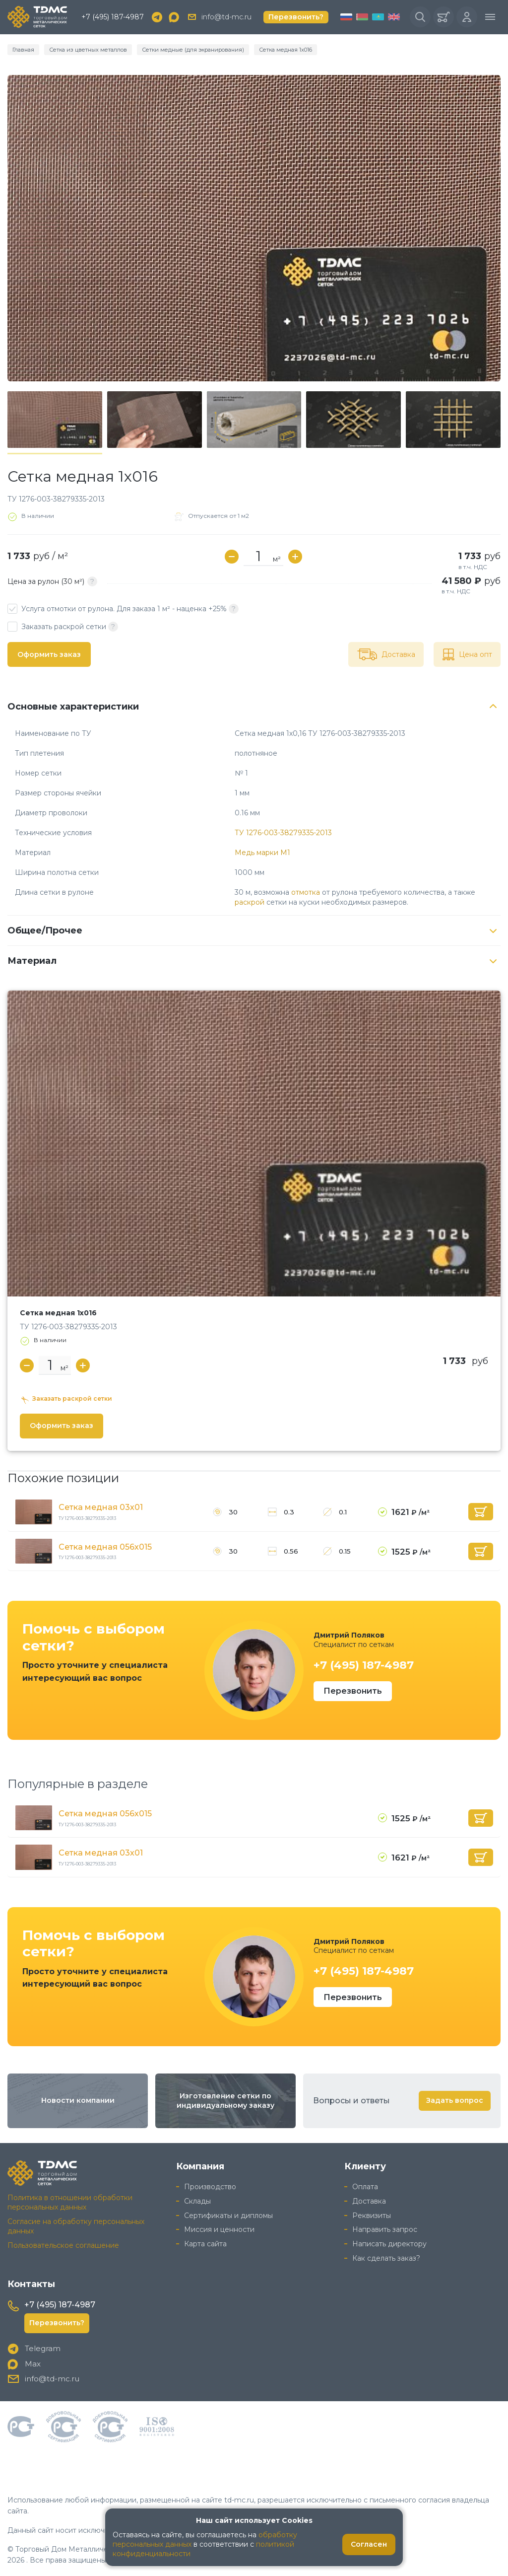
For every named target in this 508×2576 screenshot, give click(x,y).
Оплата (365, 2186)
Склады (197, 2201)
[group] (254, 228)
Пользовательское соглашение (63, 2245)
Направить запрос (384, 2229)
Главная (23, 49)
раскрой (249, 902)
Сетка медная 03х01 (101, 1507)
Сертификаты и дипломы (228, 2215)
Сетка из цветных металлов (88, 49)
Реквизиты (371, 2215)
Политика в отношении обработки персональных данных (69, 2202)
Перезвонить (352, 1691)
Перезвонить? (295, 16)
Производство (210, 2186)
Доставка (369, 2201)
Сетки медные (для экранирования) (193, 49)
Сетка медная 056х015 (105, 1547)
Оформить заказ (49, 654)
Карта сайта (205, 2243)
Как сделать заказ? (386, 2258)
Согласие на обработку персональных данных (75, 2226)
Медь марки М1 (262, 852)
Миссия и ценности (219, 2229)
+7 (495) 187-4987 (112, 16)
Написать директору (389, 2243)
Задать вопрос (454, 2100)
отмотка (305, 892)
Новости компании (78, 2100)
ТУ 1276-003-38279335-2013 (283, 832)
